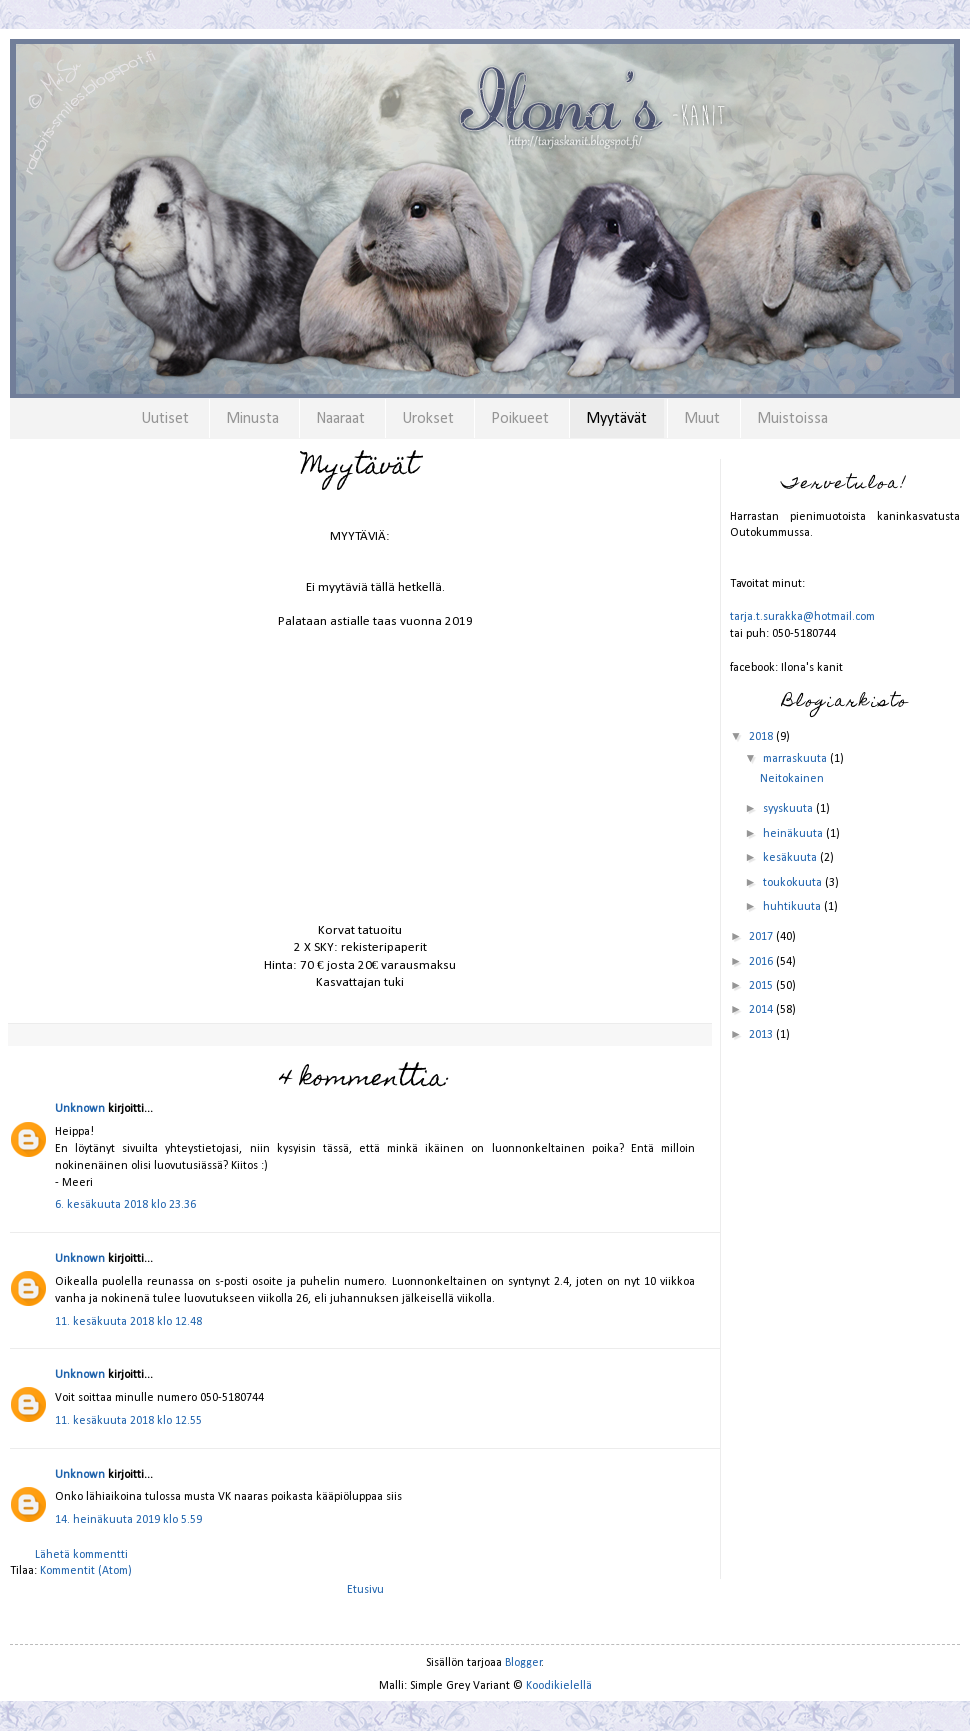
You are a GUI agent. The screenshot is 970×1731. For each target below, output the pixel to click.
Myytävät (616, 419)
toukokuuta (794, 883)
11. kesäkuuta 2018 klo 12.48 (128, 1322)
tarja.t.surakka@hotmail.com (802, 617)
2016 (762, 962)
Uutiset (165, 419)
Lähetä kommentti (81, 1555)
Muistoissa (792, 419)
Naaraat (340, 419)
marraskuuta (796, 759)
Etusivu (365, 1590)
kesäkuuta (791, 858)
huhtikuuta (793, 907)
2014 (762, 1010)
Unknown (80, 1109)
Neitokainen (792, 779)
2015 (762, 986)
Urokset (428, 419)
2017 (762, 937)
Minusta (252, 419)
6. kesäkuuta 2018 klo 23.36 (125, 1205)
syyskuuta (789, 809)
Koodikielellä (559, 1686)
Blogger (523, 1663)
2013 (762, 1035)
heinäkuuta (794, 834)
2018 (762, 737)
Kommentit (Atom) (86, 1571)
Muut (702, 419)
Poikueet (520, 419)
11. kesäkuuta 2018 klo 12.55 (128, 1421)
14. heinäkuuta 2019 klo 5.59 (128, 1520)
